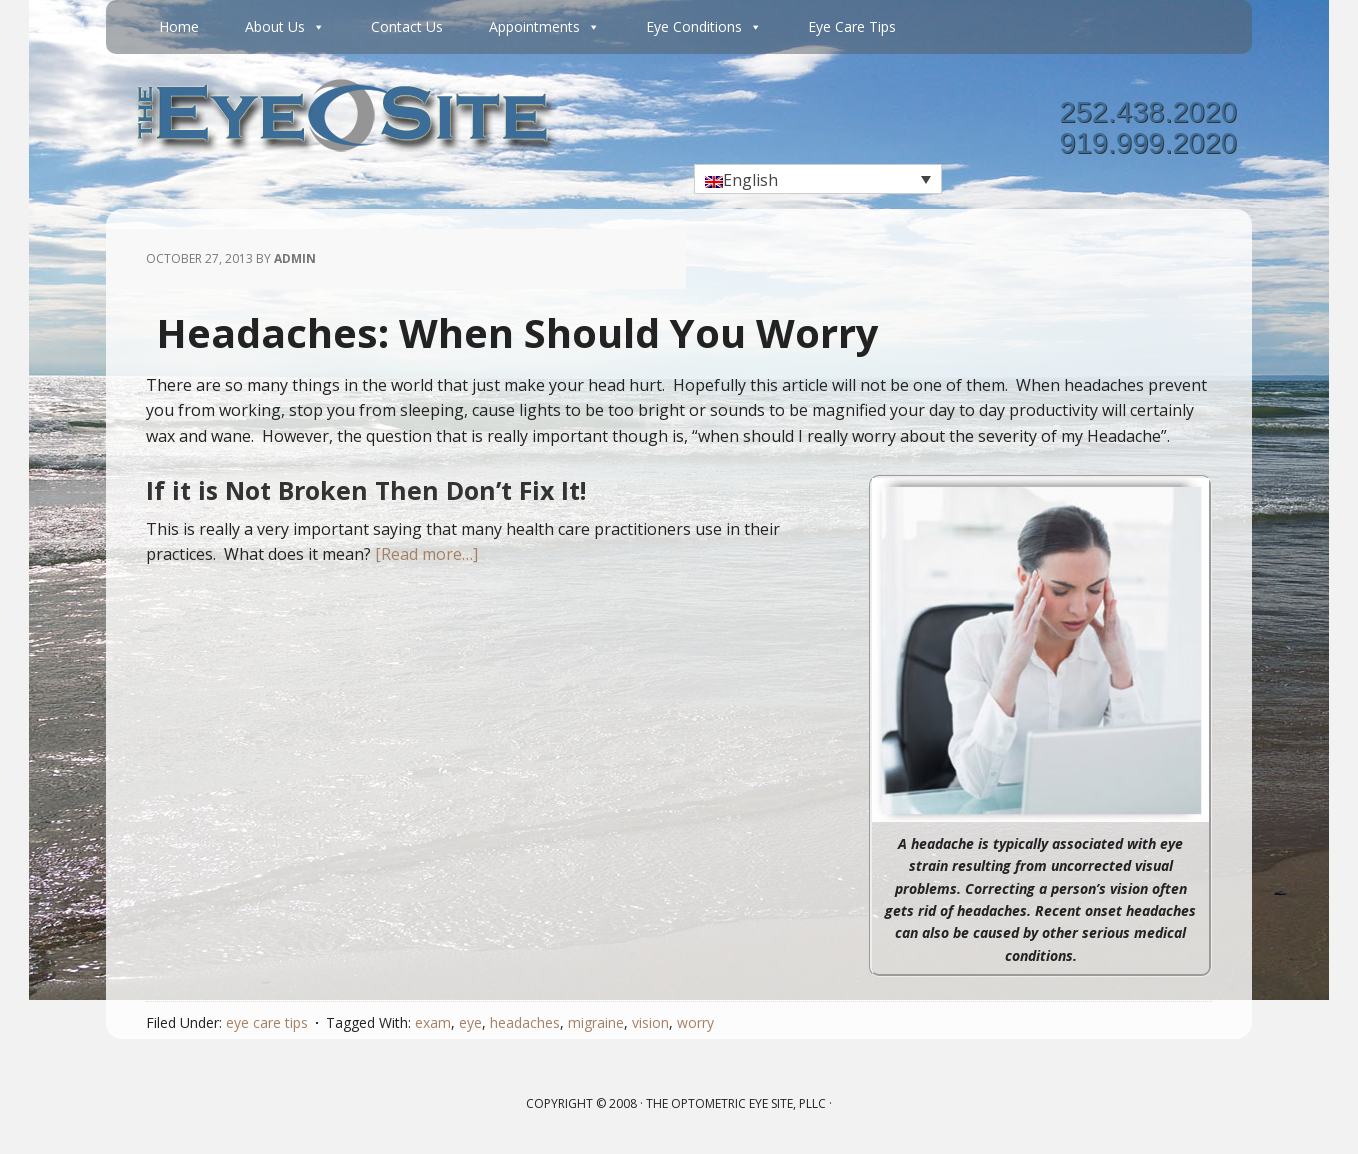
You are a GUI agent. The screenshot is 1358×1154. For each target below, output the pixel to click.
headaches (525, 1022)
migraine (596, 1022)
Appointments (544, 26)
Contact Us (407, 26)
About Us (285, 26)
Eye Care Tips (852, 26)
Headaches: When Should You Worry (517, 332)
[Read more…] (426, 554)
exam (433, 1022)
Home (179, 26)
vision (650, 1022)
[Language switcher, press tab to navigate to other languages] (818, 179)
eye (470, 1022)
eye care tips (267, 1022)
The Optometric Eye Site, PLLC (736, 1103)
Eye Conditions (704, 26)
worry (695, 1022)
